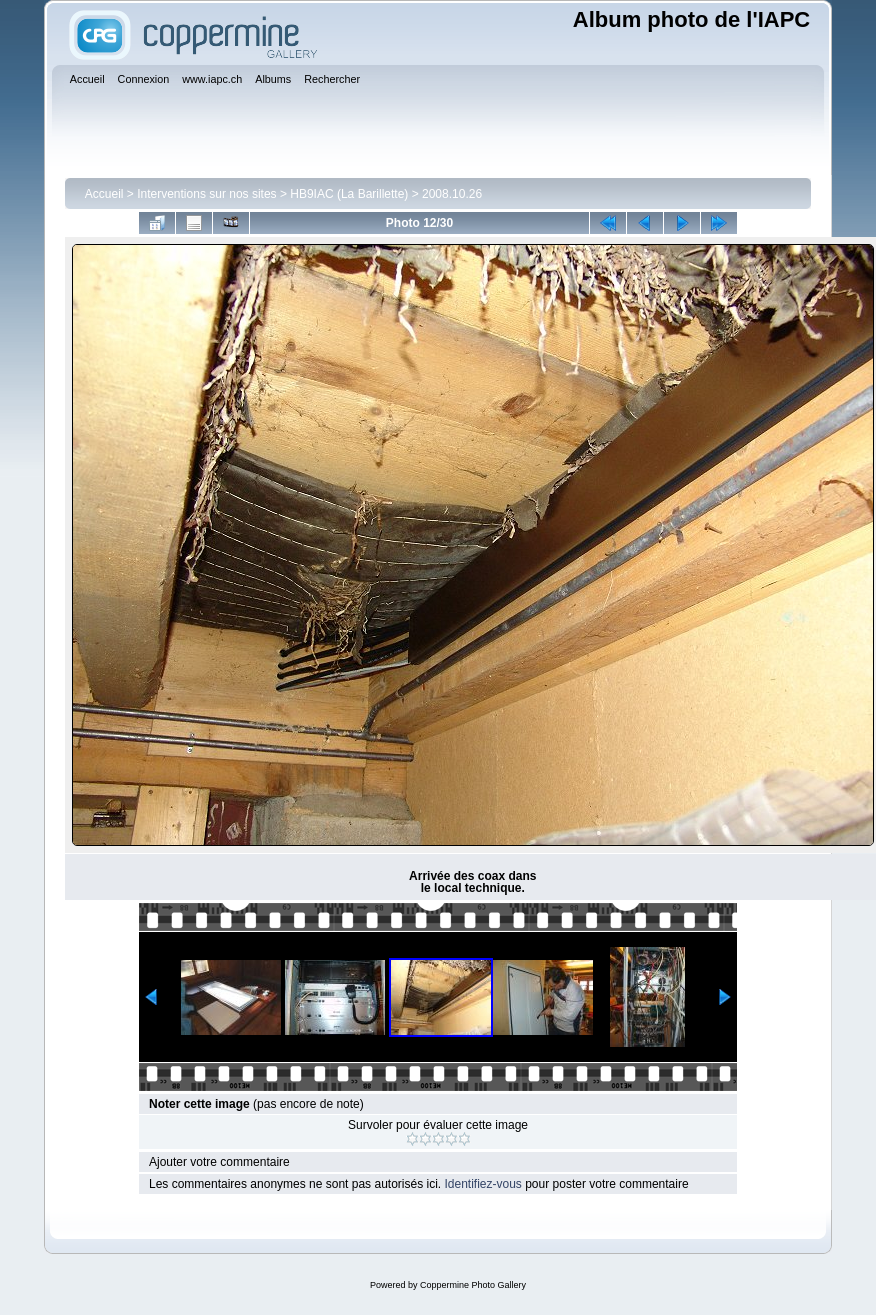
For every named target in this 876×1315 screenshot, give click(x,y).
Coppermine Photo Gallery (473, 1285)
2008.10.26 (452, 194)
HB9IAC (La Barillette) (349, 194)
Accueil (104, 194)
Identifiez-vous (482, 1184)
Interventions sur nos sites (206, 194)
